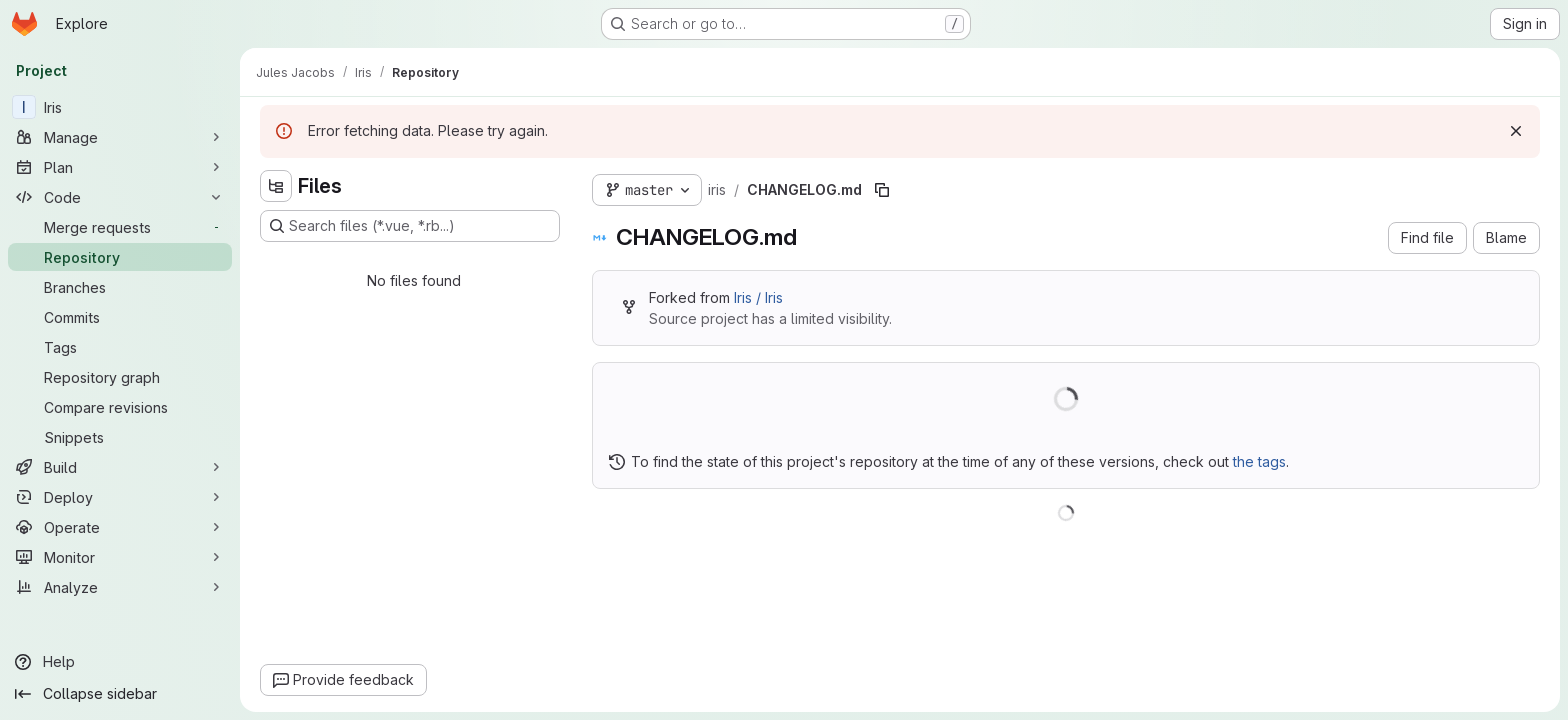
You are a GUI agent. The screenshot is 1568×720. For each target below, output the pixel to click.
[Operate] (120, 527)
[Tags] (120, 347)
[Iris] (120, 107)
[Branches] (120, 287)
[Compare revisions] (120, 407)
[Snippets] (120, 437)
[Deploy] (120, 497)
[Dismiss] (1516, 131)
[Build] (120, 467)
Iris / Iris (758, 297)
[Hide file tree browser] (276, 186)
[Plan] (120, 167)
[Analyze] (120, 587)
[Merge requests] (120, 227)
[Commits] (120, 317)
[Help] (120, 662)
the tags (1259, 461)
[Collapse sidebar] (120, 694)
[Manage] (120, 137)
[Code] (120, 197)
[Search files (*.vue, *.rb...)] (410, 226)
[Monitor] (120, 557)
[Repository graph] (120, 377)
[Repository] (120, 257)
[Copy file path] (882, 190)
